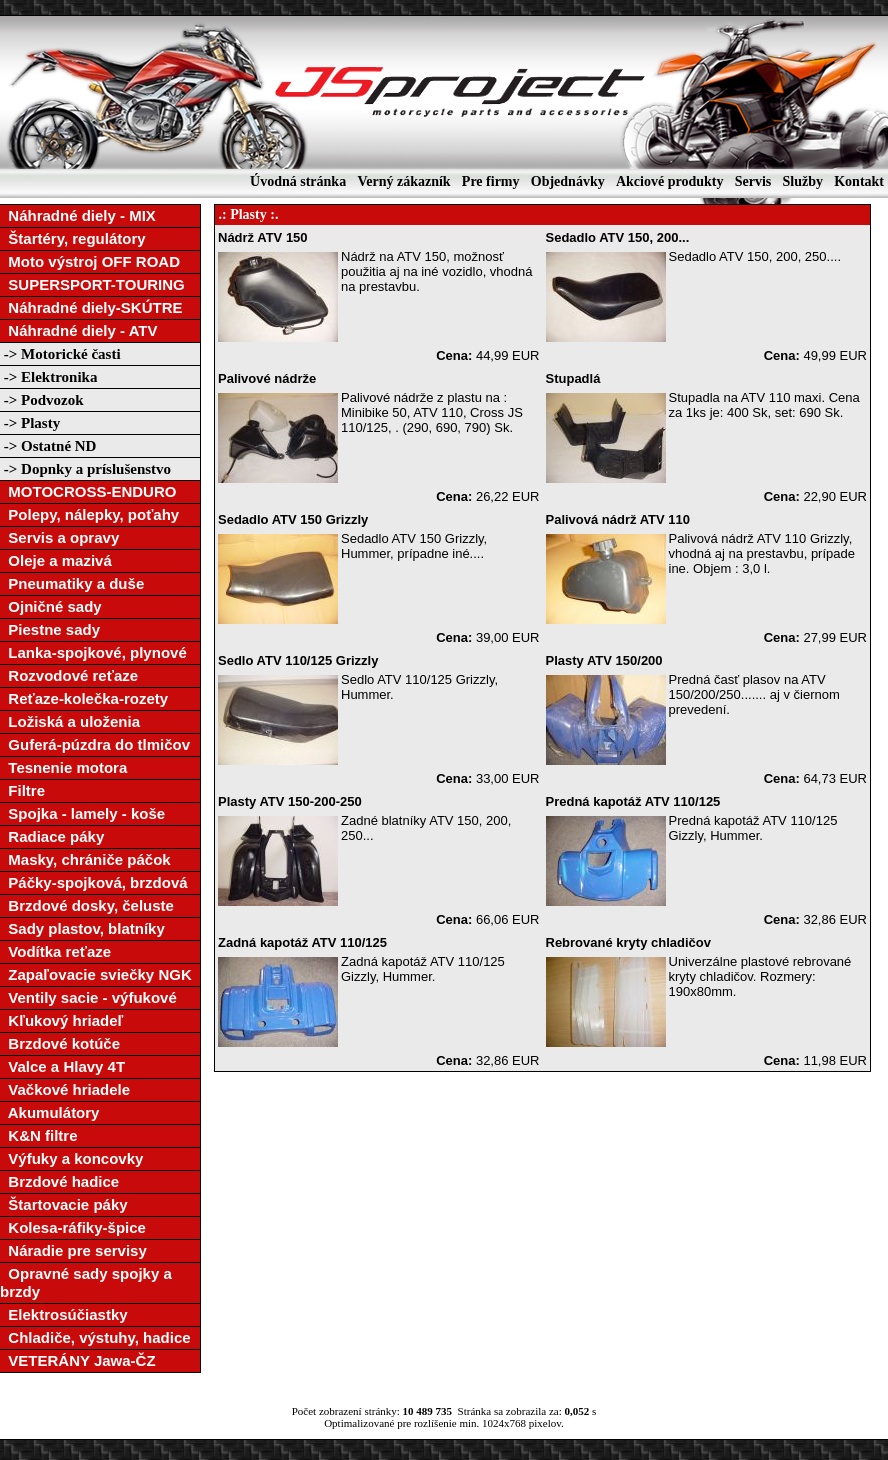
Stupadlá (573, 378)
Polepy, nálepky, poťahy (89, 514)
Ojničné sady (51, 606)
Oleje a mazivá (56, 560)
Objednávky (568, 181)
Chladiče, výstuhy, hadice (95, 1337)
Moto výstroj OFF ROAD (90, 261)
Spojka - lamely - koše (82, 813)
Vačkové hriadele (65, 1089)
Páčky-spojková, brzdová (94, 882)
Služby (802, 181)
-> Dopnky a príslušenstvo (85, 469)
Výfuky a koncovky (71, 1158)
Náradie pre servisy (73, 1250)
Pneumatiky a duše (72, 583)
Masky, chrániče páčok (85, 859)
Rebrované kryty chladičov (628, 942)
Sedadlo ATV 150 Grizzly (293, 519)
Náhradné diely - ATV (79, 330)
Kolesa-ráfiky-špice (73, 1227)
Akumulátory (49, 1112)
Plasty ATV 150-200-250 (290, 801)
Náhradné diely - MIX (78, 215)
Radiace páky (52, 836)
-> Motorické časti (60, 354)
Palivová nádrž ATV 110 (618, 519)
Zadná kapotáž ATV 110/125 (302, 942)
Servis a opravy (59, 537)
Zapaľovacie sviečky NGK (96, 974)
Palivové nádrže (267, 378)
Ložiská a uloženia (70, 721)
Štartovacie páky (64, 1204)
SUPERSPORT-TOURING (92, 284)
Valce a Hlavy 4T (62, 1066)
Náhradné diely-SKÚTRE (91, 307)
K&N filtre (39, 1135)
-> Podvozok (42, 400)
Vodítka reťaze (55, 951)
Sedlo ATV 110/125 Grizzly (298, 660)
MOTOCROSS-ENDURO (88, 491)
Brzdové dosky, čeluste (87, 905)
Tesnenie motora (63, 767)
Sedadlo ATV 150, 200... (618, 237)
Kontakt (859, 181)
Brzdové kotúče (60, 1043)
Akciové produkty (669, 181)
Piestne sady (50, 629)
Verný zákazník (403, 181)
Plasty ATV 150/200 (604, 660)
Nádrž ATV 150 (263, 237)
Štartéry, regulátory (73, 238)
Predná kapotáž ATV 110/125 (633, 801)
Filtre (22, 790)
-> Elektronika (48, 377)
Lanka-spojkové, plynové (93, 652)
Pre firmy (491, 181)
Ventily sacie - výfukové (88, 997)
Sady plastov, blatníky (82, 928)
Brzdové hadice (59, 1181)
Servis (753, 181)
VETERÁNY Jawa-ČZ (78, 1360)
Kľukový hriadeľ (61, 1020)
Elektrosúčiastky (64, 1314)
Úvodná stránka (298, 181)
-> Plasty (30, 423)
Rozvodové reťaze (69, 675)
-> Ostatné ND (48, 446)
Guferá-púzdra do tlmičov (95, 744)
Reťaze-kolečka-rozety (84, 698)
